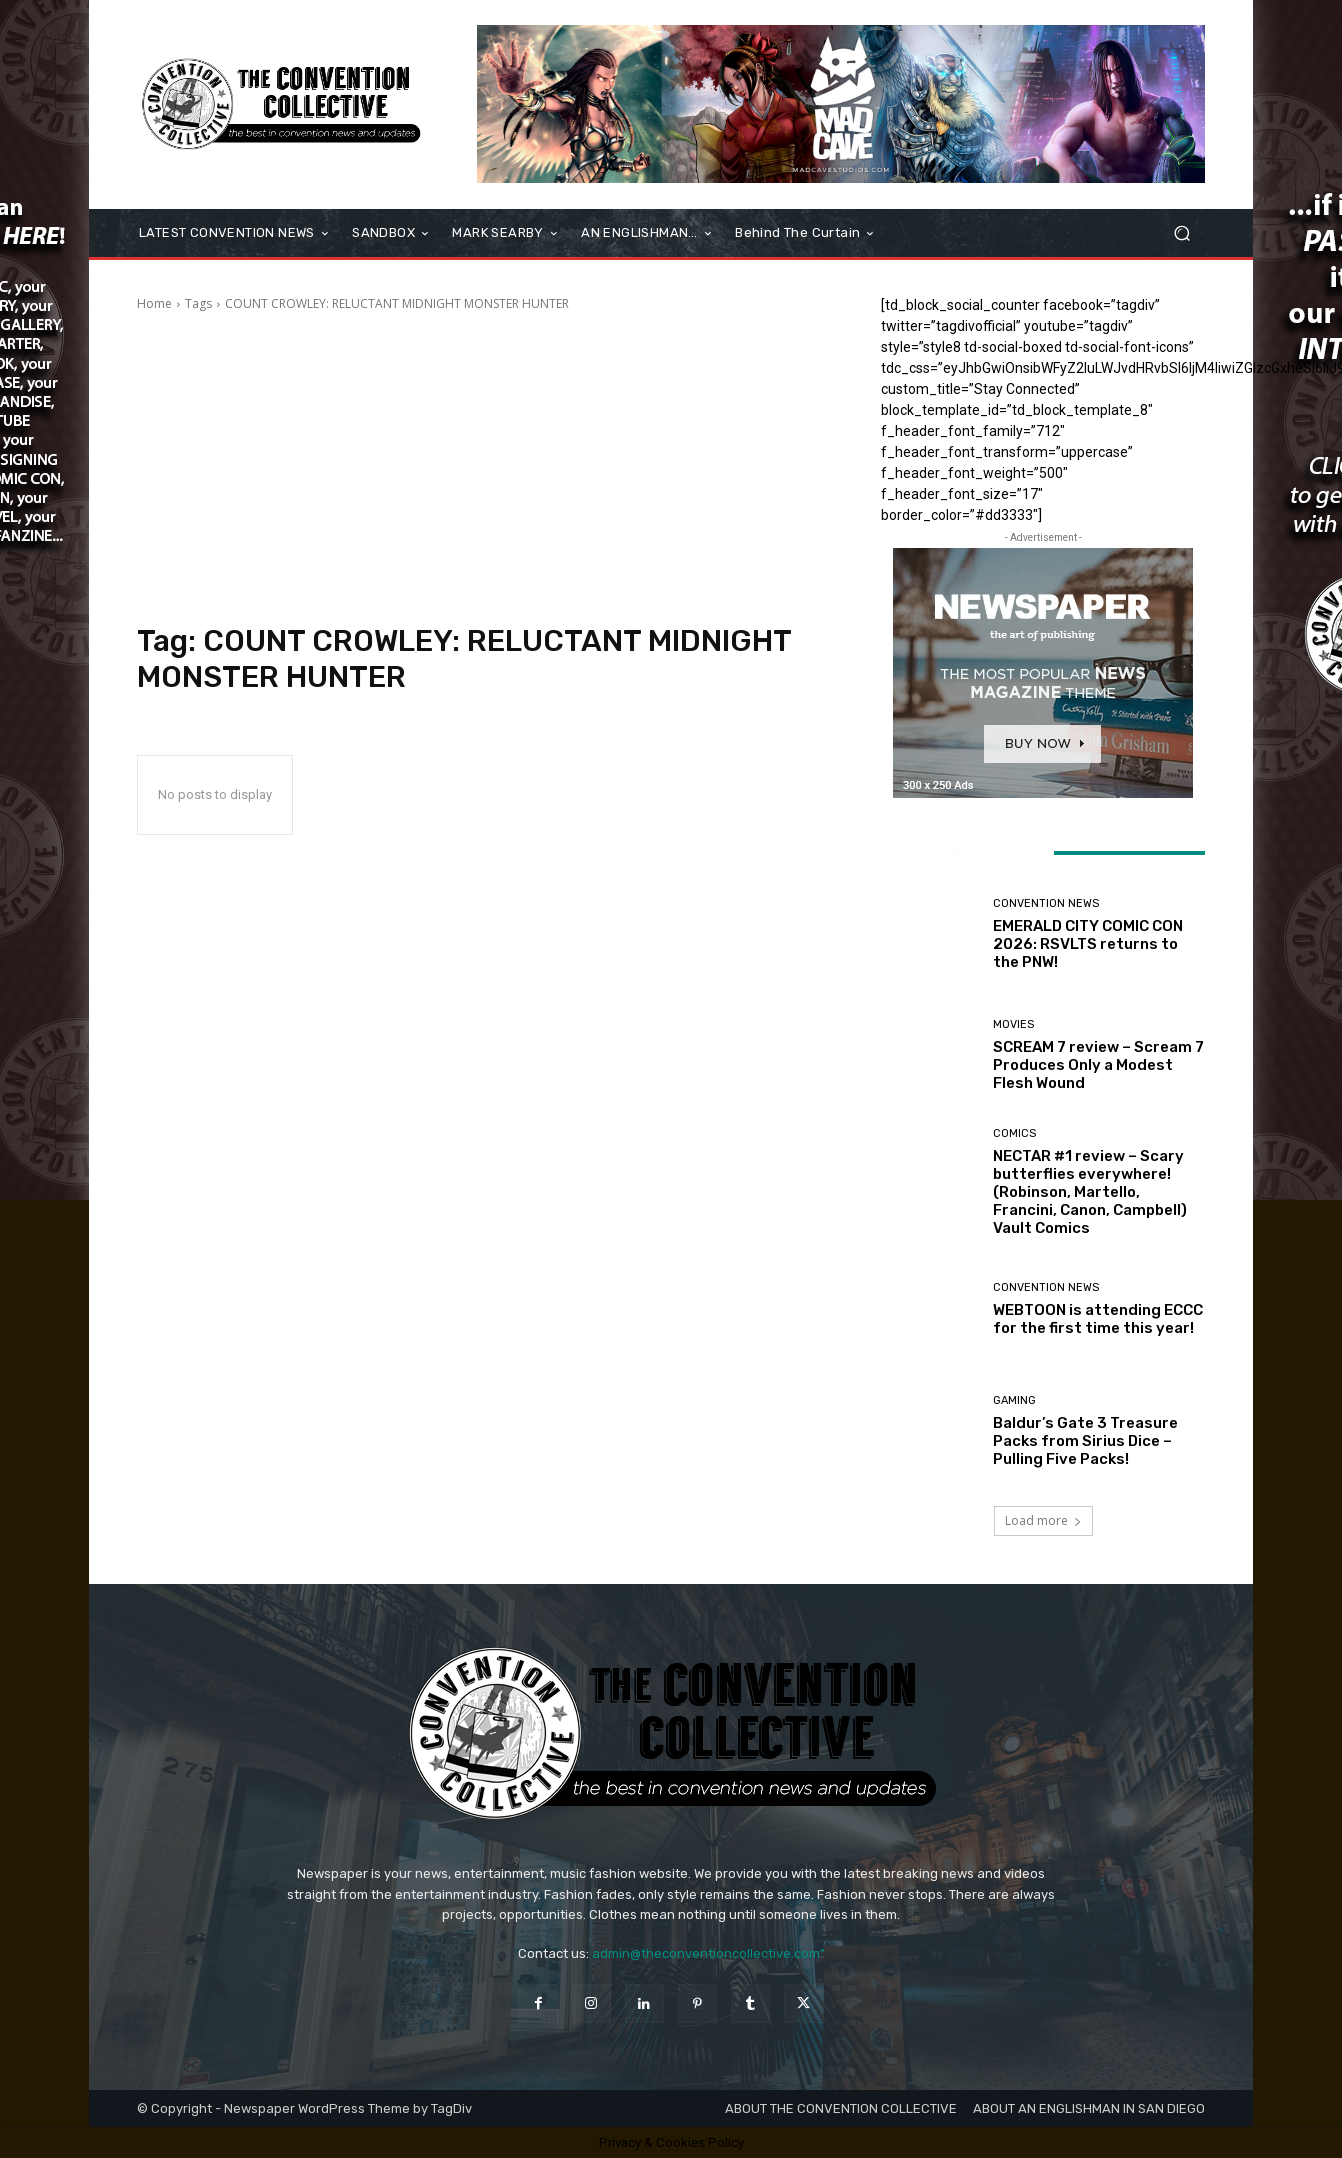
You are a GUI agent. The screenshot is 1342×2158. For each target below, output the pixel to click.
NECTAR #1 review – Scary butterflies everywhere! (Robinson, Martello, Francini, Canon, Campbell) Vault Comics (1090, 1192)
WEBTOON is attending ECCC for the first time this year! (1098, 1319)
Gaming (1014, 1400)
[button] (1181, 233)
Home (154, 303)
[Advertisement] (485, 468)
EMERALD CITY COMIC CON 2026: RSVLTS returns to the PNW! (1088, 944)
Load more (1043, 1520)
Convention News (1046, 903)
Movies (1013, 1024)
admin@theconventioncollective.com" (708, 1953)
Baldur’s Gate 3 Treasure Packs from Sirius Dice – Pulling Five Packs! (1085, 1441)
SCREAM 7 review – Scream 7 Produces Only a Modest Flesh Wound (1098, 1065)
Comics (1014, 1133)
